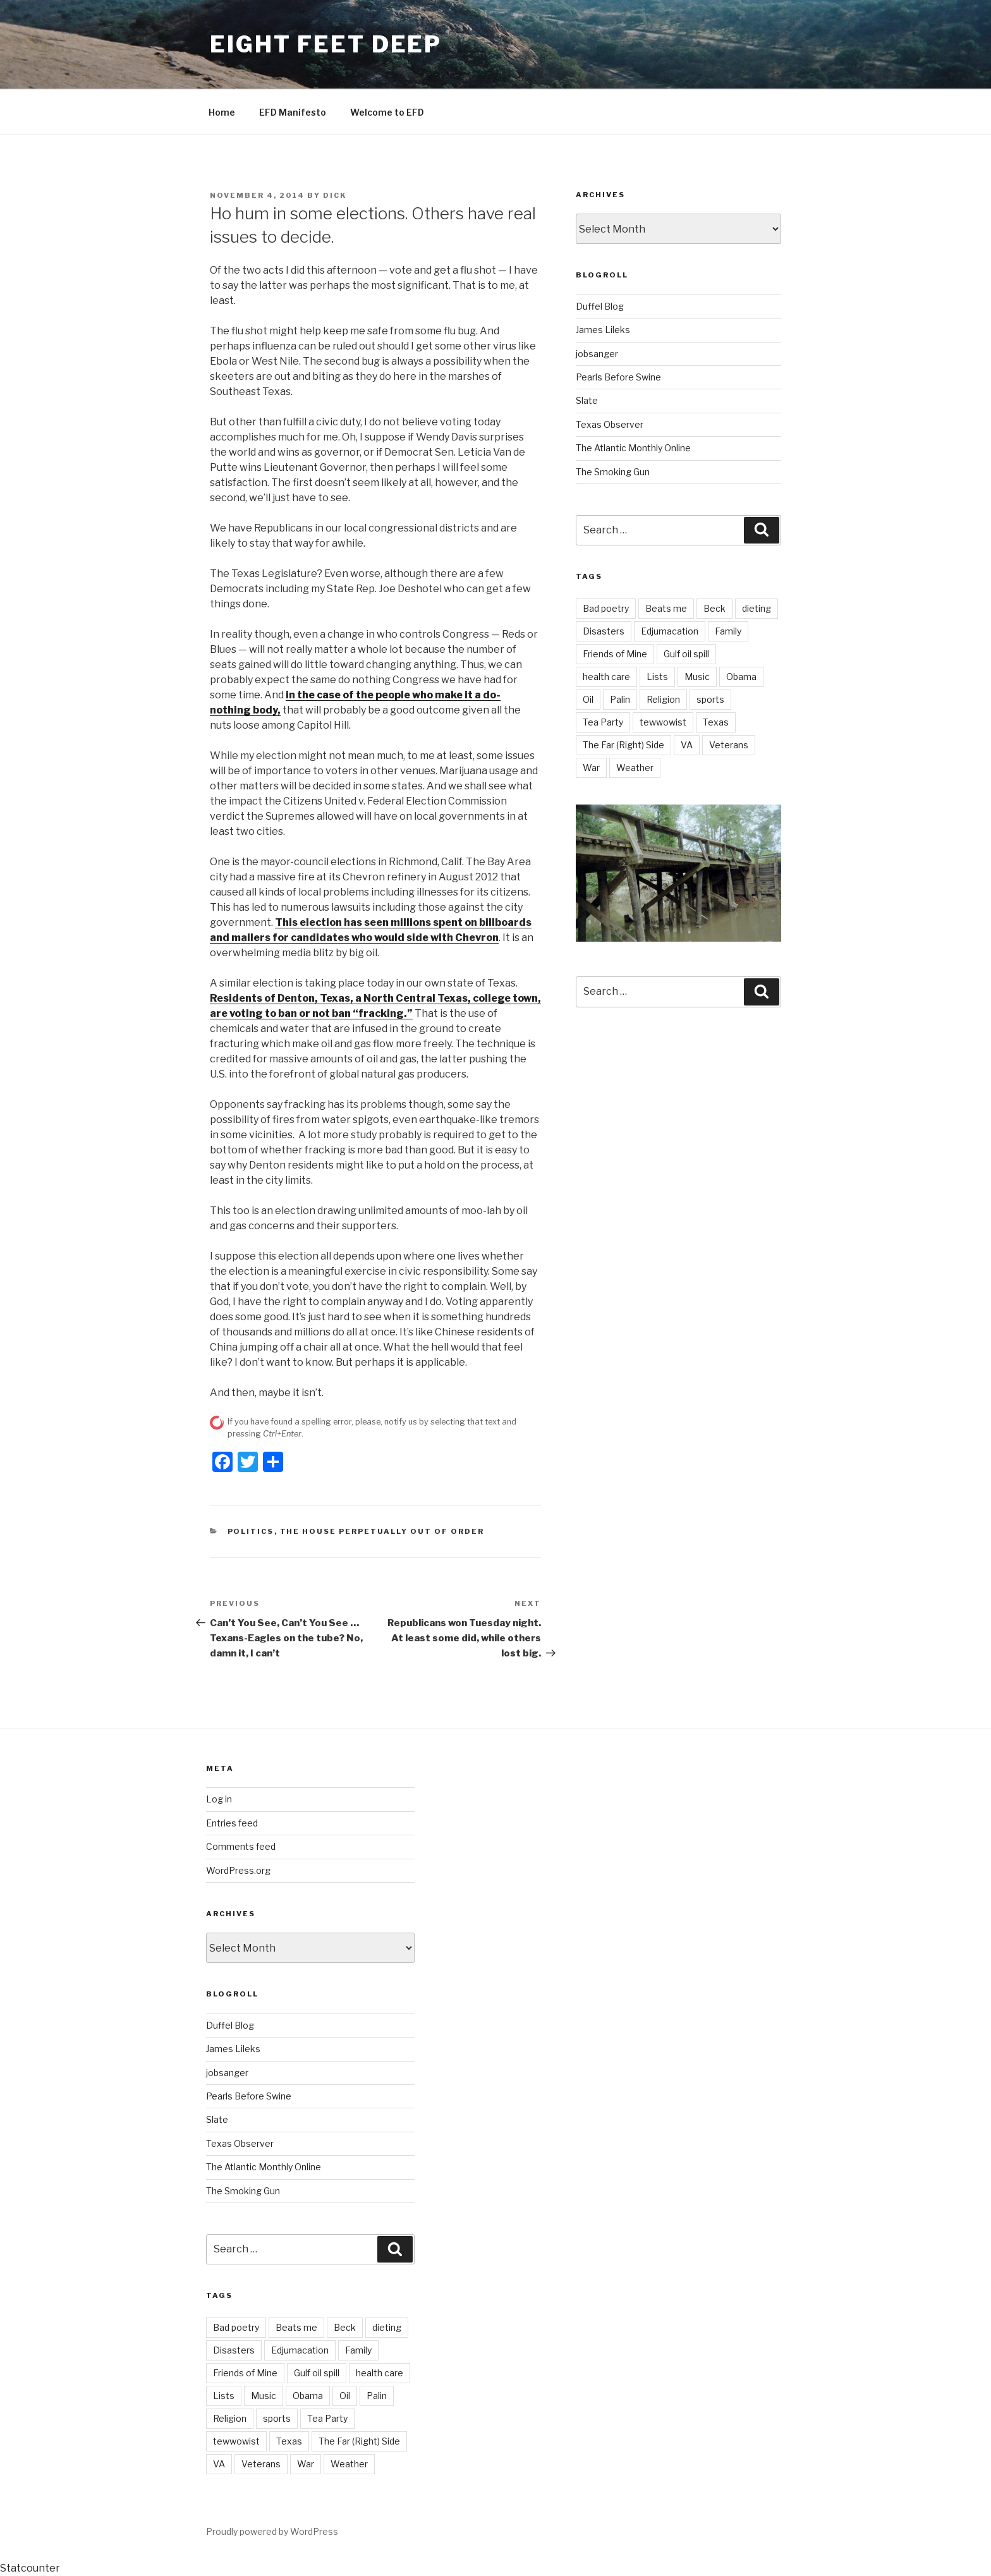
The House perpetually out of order (382, 1531)
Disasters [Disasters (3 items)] (603, 631)
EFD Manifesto (292, 112)
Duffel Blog (600, 306)
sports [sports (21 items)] (710, 699)
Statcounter (30, 2568)
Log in (219, 1799)
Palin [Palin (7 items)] (620, 699)
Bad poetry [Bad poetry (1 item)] (606, 608)
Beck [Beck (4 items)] (714, 608)
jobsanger (597, 353)
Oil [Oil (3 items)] (588, 699)
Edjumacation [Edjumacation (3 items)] (669, 631)
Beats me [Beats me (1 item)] (666, 608)
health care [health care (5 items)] (606, 676)
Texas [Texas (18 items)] (716, 722)
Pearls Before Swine (618, 377)
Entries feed (232, 1823)
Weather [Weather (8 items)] (635, 767)
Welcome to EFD (387, 112)
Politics (251, 1531)
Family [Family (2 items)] (728, 631)
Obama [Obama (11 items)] (741, 676)
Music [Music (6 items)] (697, 676)
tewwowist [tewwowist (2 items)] (663, 722)
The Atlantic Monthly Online (633, 447)
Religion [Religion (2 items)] (663, 699)
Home (222, 112)
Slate (587, 400)
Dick (334, 195)
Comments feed (241, 1846)
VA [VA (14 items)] (687, 744)
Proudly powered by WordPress (272, 2531)
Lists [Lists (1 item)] (657, 676)
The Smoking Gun (613, 471)
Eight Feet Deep (326, 44)
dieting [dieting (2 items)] (756, 608)
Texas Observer (609, 424)
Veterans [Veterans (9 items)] (728, 744)
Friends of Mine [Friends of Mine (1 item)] (615, 653)
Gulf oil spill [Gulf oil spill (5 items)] (686, 653)
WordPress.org (238, 1870)
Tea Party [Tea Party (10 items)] (603, 722)
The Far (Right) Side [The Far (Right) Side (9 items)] (623, 744)
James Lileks (603, 329)
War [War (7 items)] (591, 767)
